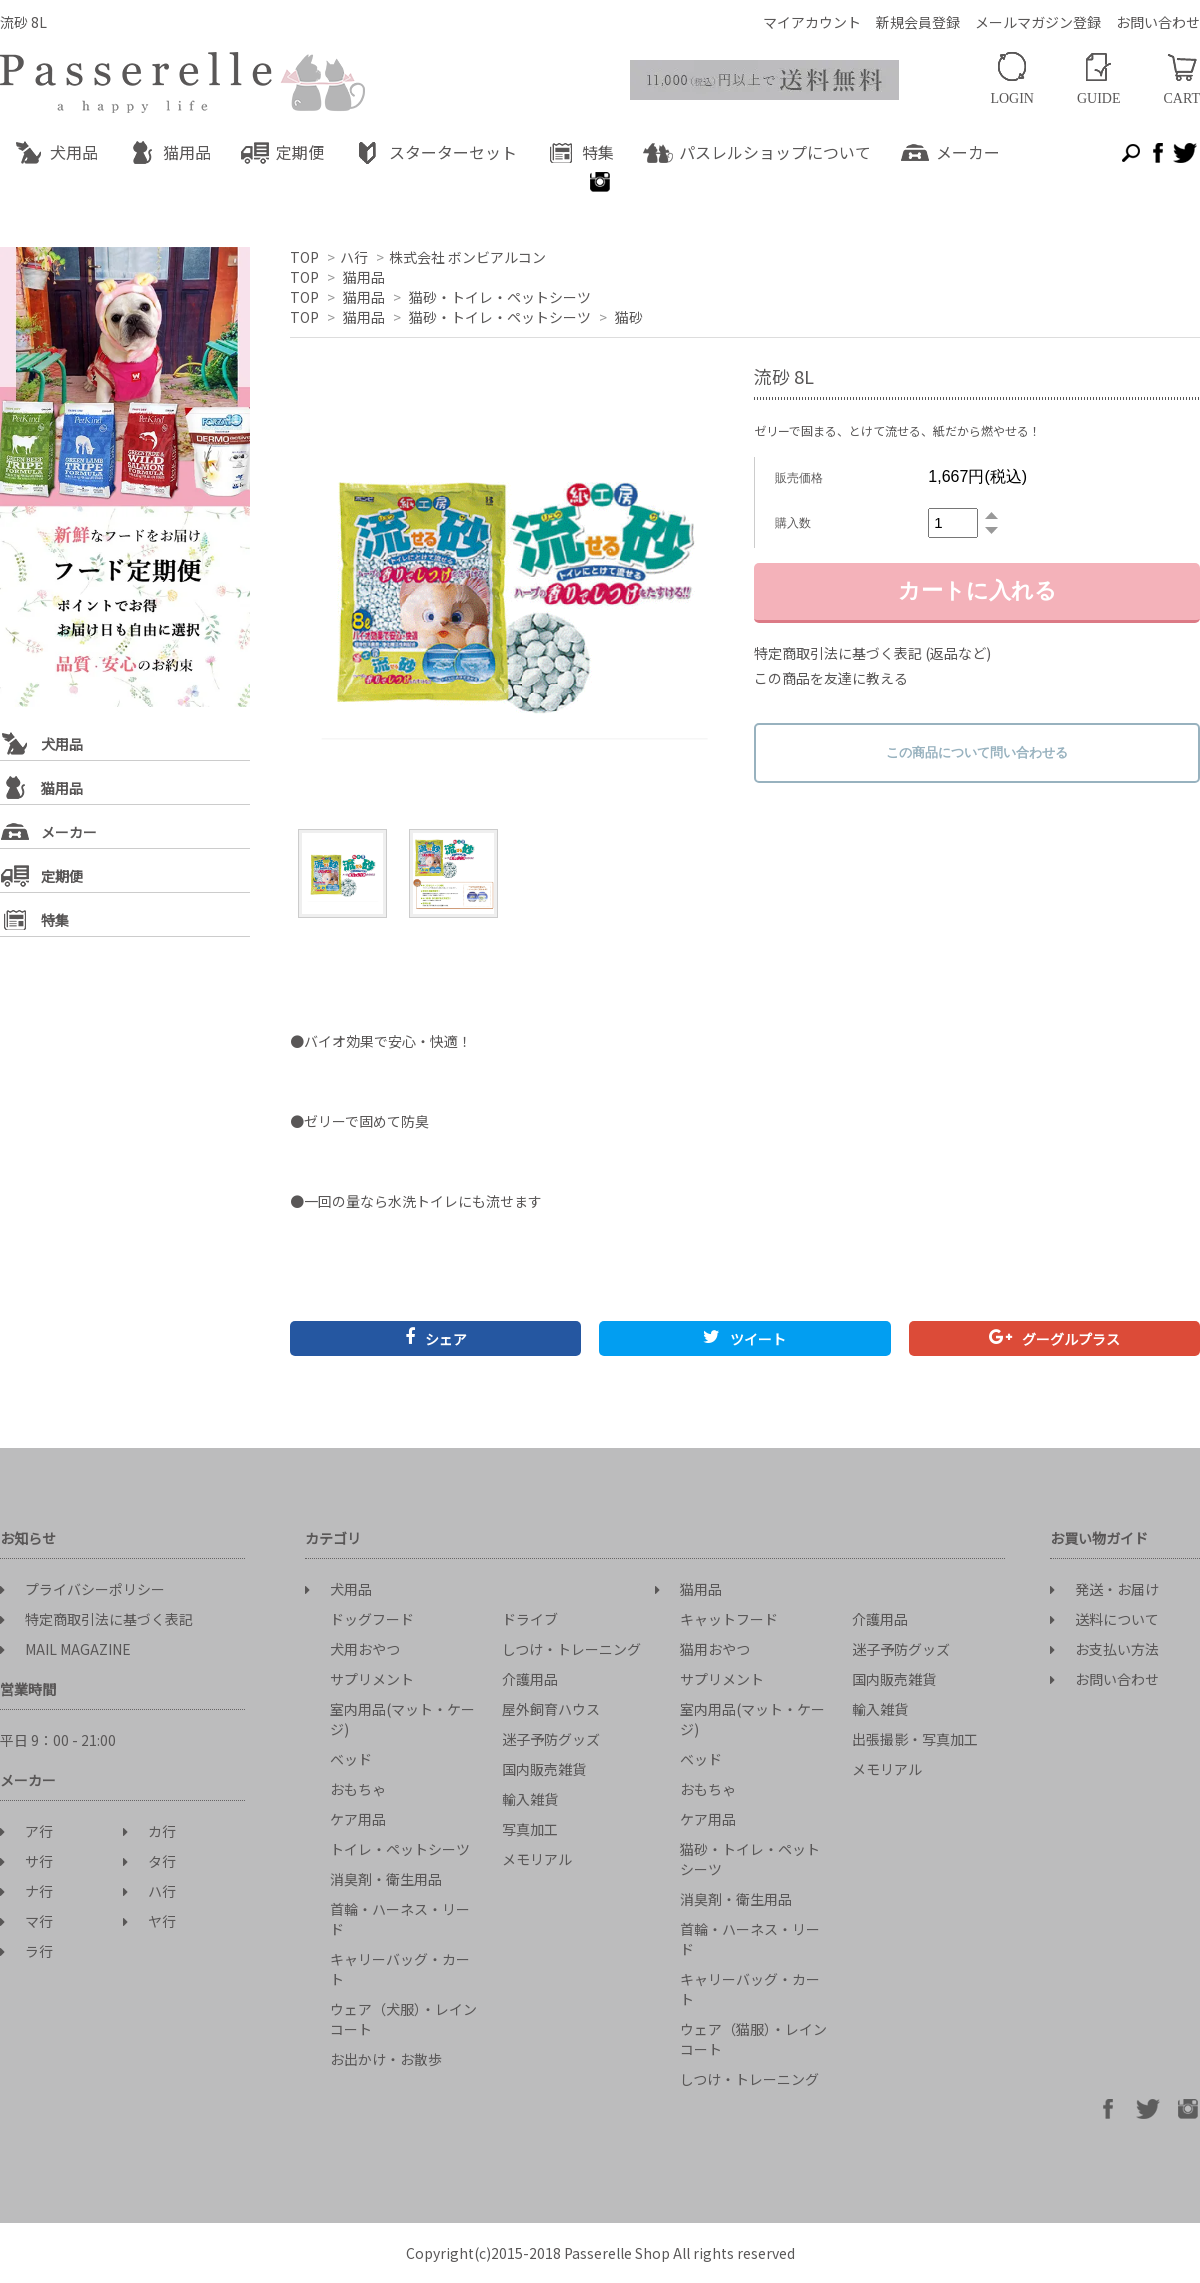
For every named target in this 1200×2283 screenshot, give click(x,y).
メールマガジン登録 (1038, 22)
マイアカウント (812, 22)
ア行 (26, 1831)
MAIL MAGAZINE (65, 1649)
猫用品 (364, 277)
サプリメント (372, 1679)
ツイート (744, 1338)
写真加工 (530, 1829)
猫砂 (629, 317)
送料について (1104, 1619)
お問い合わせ (1158, 22)
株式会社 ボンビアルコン (467, 257)
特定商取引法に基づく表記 (96, 1619)
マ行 (26, 1921)
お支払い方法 (1104, 1649)
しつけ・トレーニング (571, 1649)
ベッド (351, 1759)
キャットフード (729, 1619)
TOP (304, 257)
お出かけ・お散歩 (386, 2059)
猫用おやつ (715, 1649)
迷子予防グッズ (551, 1739)
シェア (436, 1338)
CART (1182, 80)
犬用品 (338, 1589)
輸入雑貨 (530, 1799)
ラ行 (26, 1951)
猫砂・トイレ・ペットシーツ (500, 297)
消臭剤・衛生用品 (386, 1879)
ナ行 (26, 1891)
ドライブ (530, 1619)
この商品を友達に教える (831, 678)
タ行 (149, 1861)
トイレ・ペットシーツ (400, 1849)
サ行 (26, 1861)
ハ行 (354, 257)
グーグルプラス (1054, 1338)
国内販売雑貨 (544, 1769)
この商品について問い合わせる (977, 752)
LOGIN (1012, 79)
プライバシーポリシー (82, 1589)
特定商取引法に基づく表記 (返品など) (872, 653)
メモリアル (537, 1859)
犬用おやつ (365, 1649)
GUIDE (1099, 79)
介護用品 (530, 1679)
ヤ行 (149, 1921)
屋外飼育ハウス (551, 1709)
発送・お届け (1104, 1589)
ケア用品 (358, 1819)
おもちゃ (358, 1789)
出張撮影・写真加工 (915, 1739)
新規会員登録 (918, 22)
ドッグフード (372, 1619)
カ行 (149, 1831)
